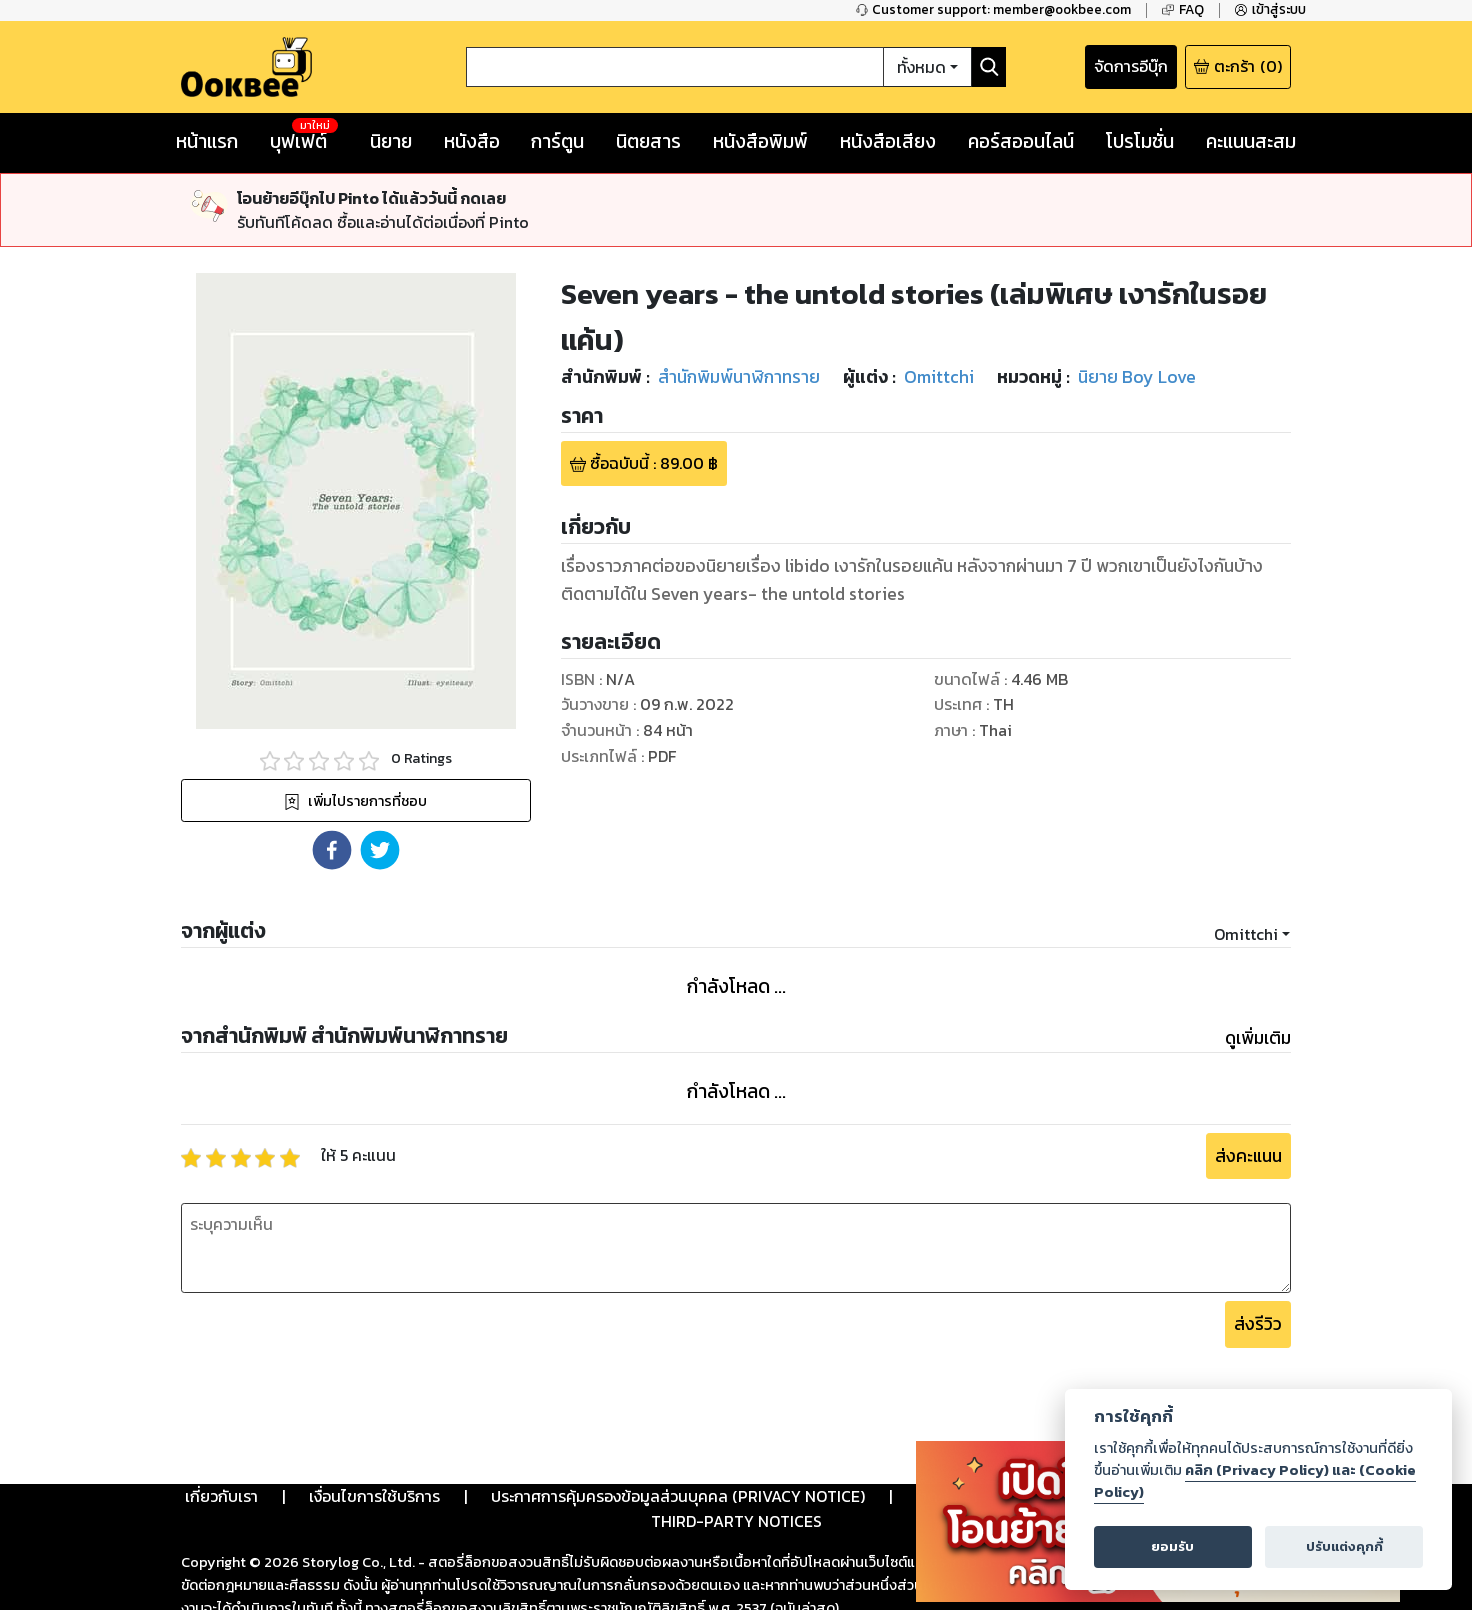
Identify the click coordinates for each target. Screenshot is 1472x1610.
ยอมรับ (1172, 1546)
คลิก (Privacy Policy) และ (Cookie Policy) (1255, 1481)
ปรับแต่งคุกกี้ (1344, 1546)
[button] (332, 850)
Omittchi (1246, 934)
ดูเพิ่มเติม (1258, 1038)
